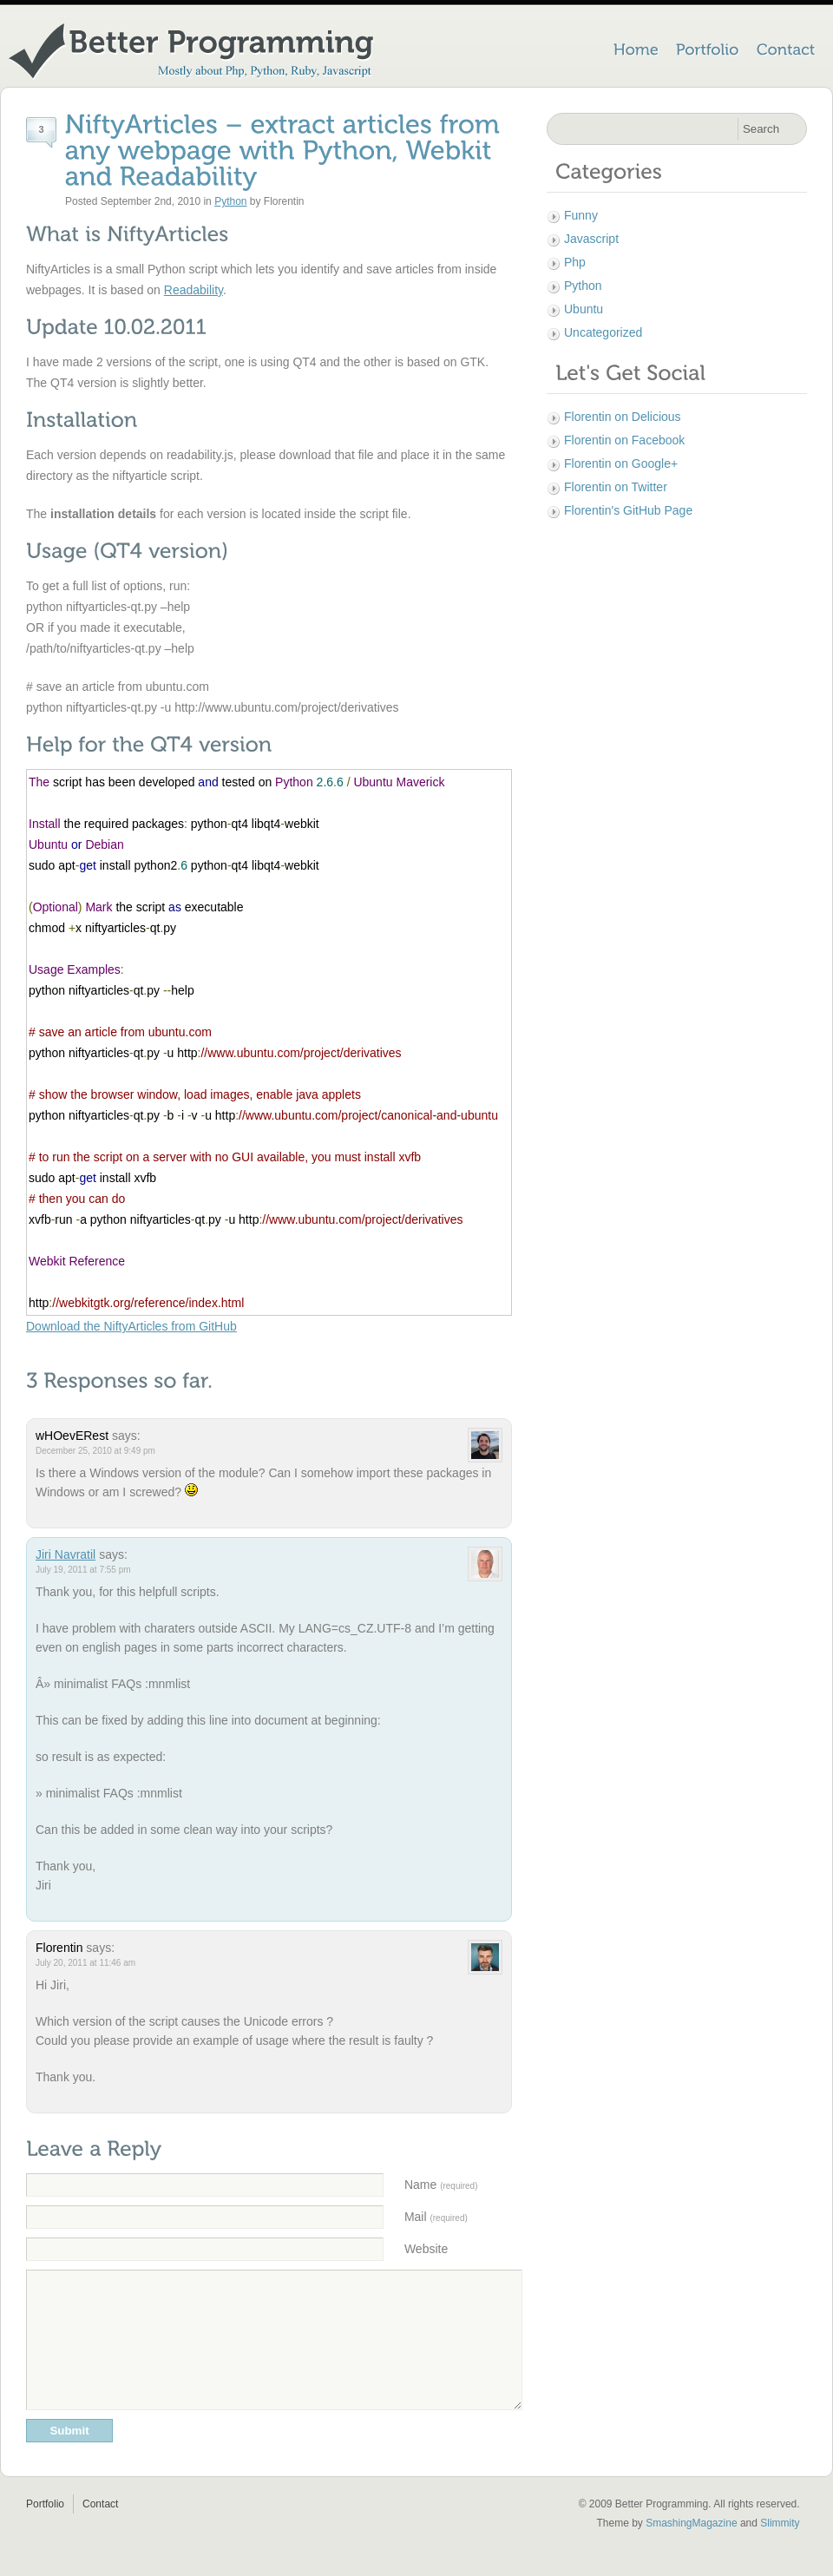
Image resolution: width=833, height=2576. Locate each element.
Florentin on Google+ (621, 463)
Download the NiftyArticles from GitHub (131, 1326)
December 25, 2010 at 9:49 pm (95, 1451)
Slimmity (779, 2549)
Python (230, 201)
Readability (193, 290)
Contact (100, 2530)
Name (441, 2185)
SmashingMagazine (691, 2549)
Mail (436, 2217)
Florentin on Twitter (615, 487)
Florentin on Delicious (622, 417)
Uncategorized (603, 332)
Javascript (591, 239)
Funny (581, 215)
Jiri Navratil (65, 1554)
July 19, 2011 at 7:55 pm (83, 1569)
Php (575, 262)
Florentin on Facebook (624, 440)
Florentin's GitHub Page (628, 510)
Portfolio (45, 2530)
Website (426, 2249)
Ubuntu (583, 309)
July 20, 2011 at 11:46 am (85, 1963)
